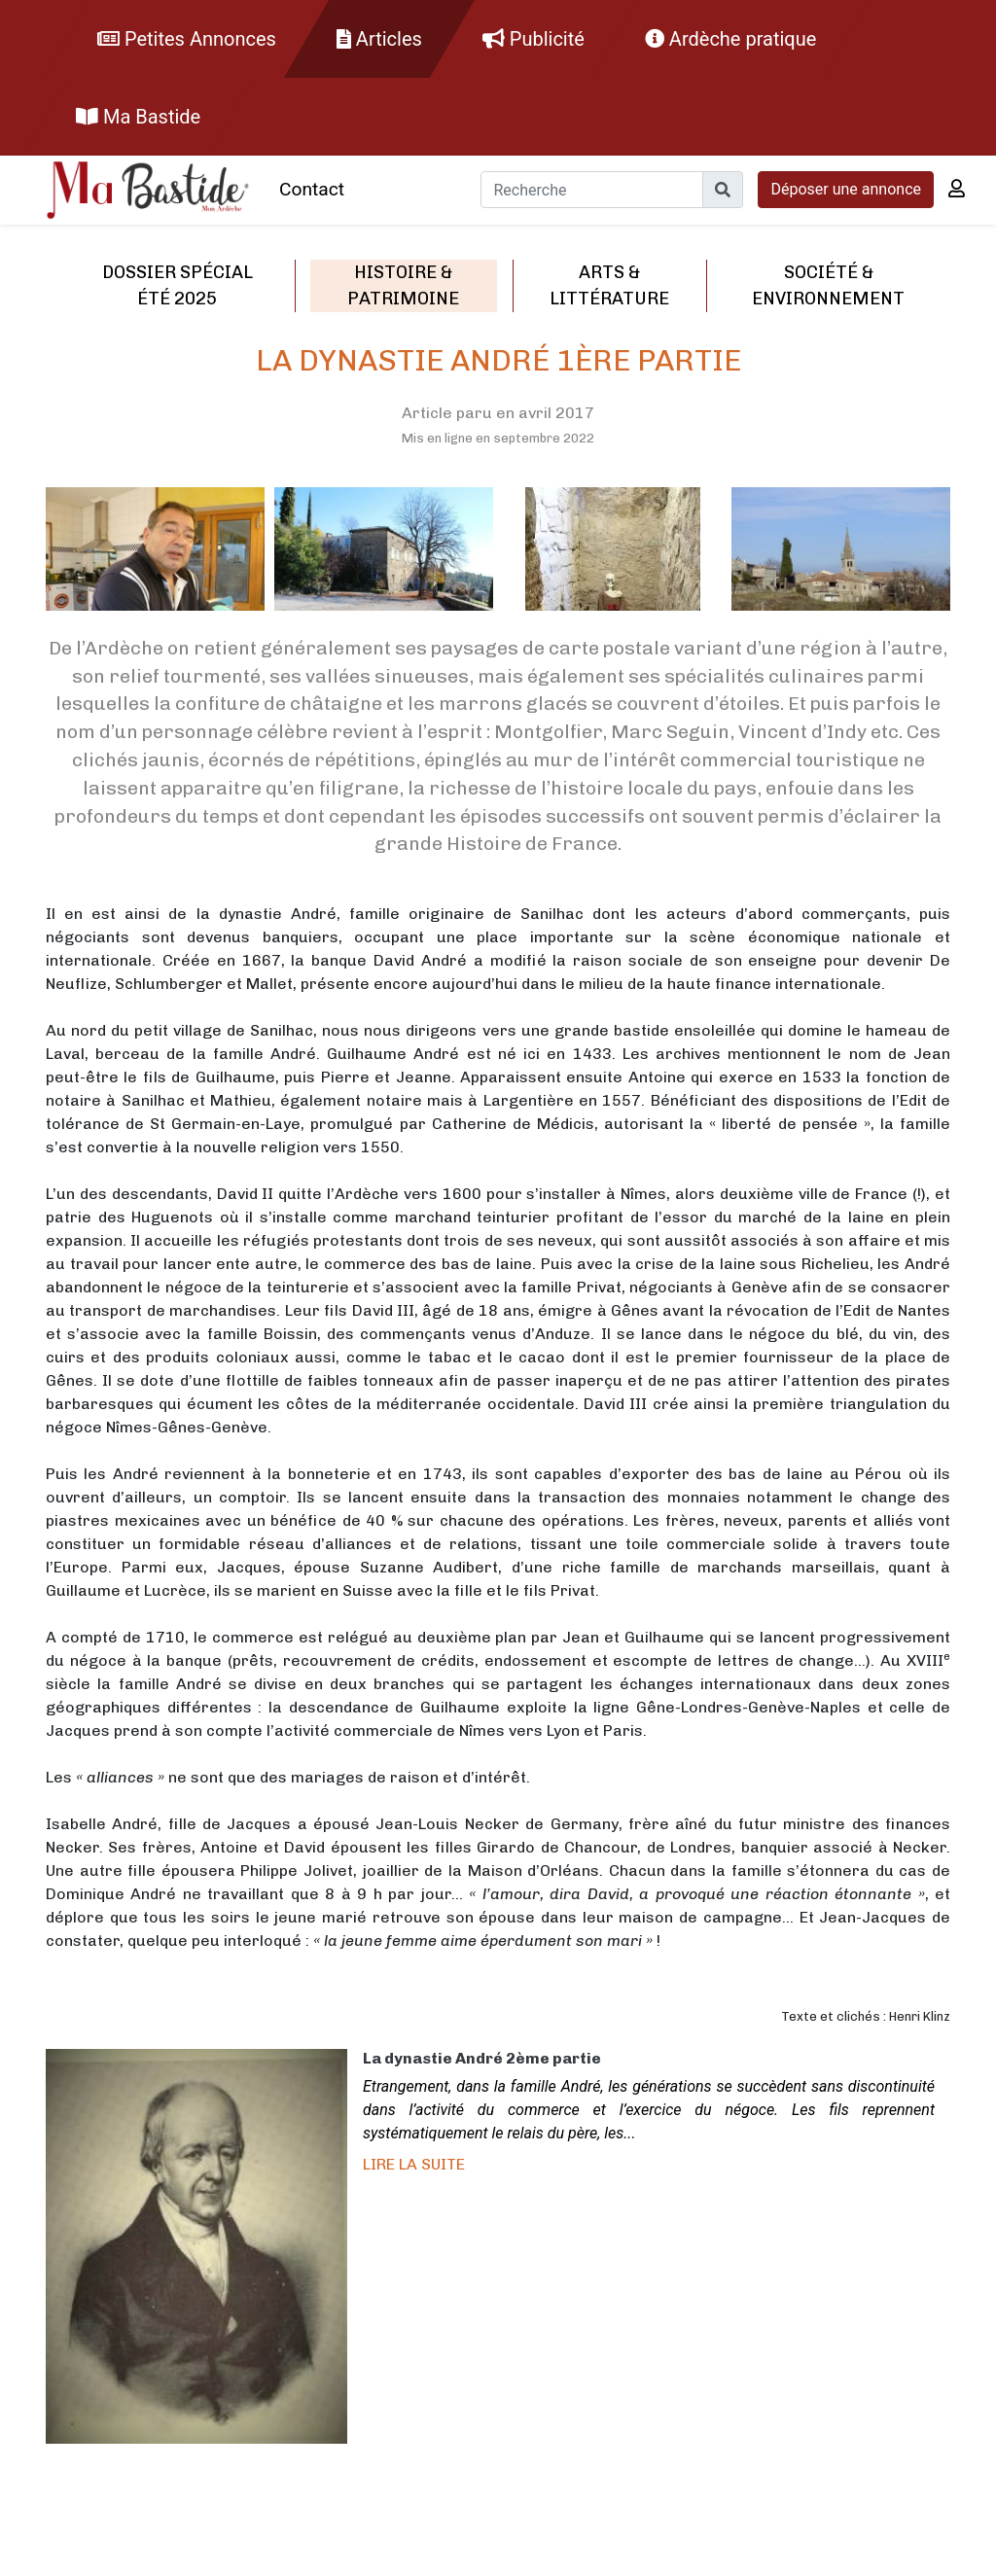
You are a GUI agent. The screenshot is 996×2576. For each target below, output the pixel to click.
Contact (311, 189)
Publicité (533, 39)
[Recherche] (591, 189)
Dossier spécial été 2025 (177, 285)
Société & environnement (828, 285)
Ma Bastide (138, 116)
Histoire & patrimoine (403, 285)
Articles (379, 39)
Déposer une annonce (845, 189)
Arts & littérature (609, 285)
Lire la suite (414, 2164)
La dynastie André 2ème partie (482, 2058)
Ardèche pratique (730, 39)
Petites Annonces (186, 39)
